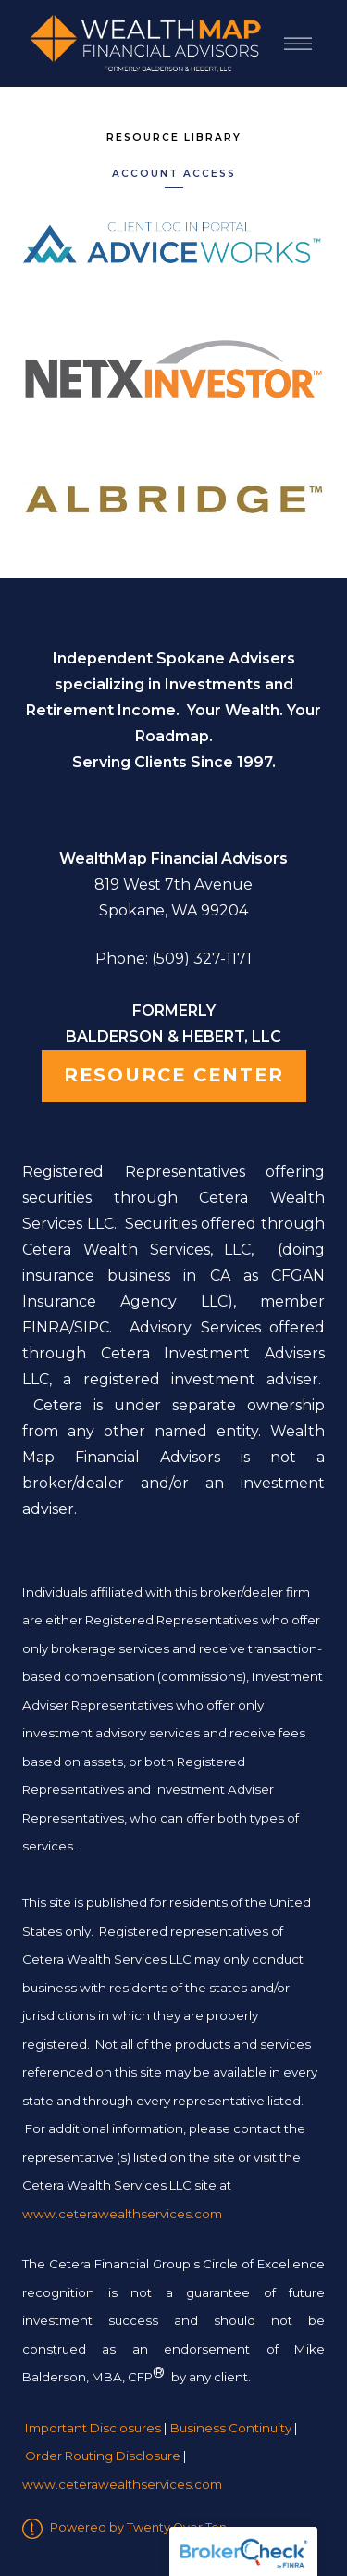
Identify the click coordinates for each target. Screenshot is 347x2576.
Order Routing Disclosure (102, 2455)
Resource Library (174, 138)
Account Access (174, 174)
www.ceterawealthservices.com (122, 2484)
